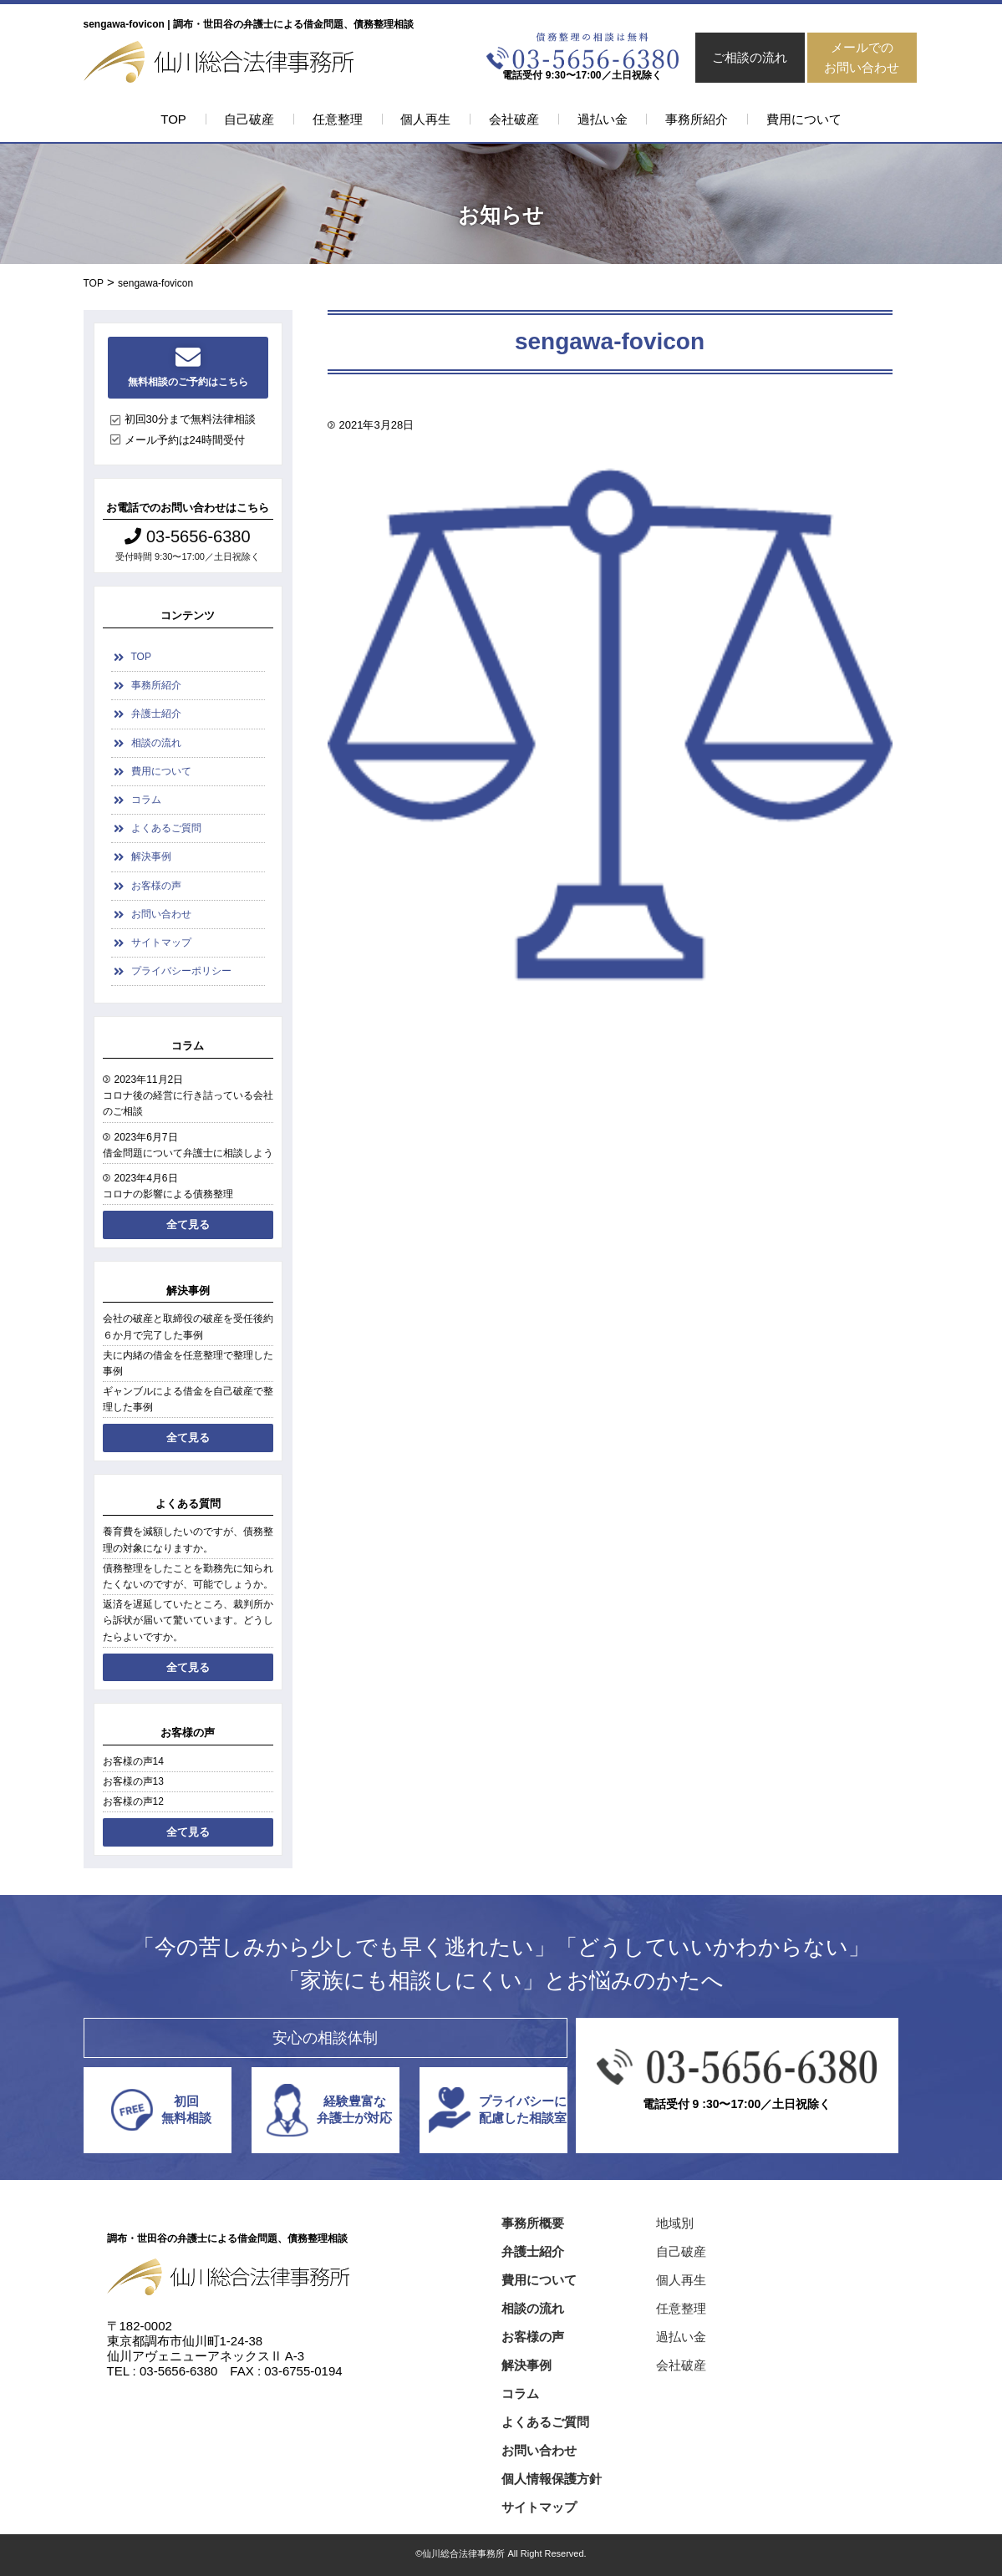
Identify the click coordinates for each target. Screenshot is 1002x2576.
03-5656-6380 (187, 536)
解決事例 (151, 856)
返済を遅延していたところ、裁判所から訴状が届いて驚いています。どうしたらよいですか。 (188, 1620)
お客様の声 (156, 886)
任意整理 (338, 119)
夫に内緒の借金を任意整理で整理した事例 (188, 1363)
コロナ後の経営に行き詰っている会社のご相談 (188, 1103)
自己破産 (249, 119)
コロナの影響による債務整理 (168, 1194)
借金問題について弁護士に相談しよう (188, 1153)
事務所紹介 (696, 119)
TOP (173, 119)
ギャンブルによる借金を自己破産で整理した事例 (188, 1399)
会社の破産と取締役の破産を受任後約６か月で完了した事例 (188, 1326)
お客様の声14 (133, 1761)
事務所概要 (532, 2223)
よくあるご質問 (166, 828)
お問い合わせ (161, 914)
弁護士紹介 (156, 713)
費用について (804, 119)
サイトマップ (161, 942)
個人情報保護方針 (551, 2479)
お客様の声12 (133, 1801)
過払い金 (602, 119)
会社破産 (514, 119)
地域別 (675, 2223)
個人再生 (425, 119)
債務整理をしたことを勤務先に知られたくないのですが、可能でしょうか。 (188, 1576)
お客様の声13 (133, 1781)
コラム (146, 799)
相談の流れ (156, 743)
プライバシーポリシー (181, 971)
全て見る (188, 1224)
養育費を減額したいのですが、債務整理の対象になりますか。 (188, 1539)
